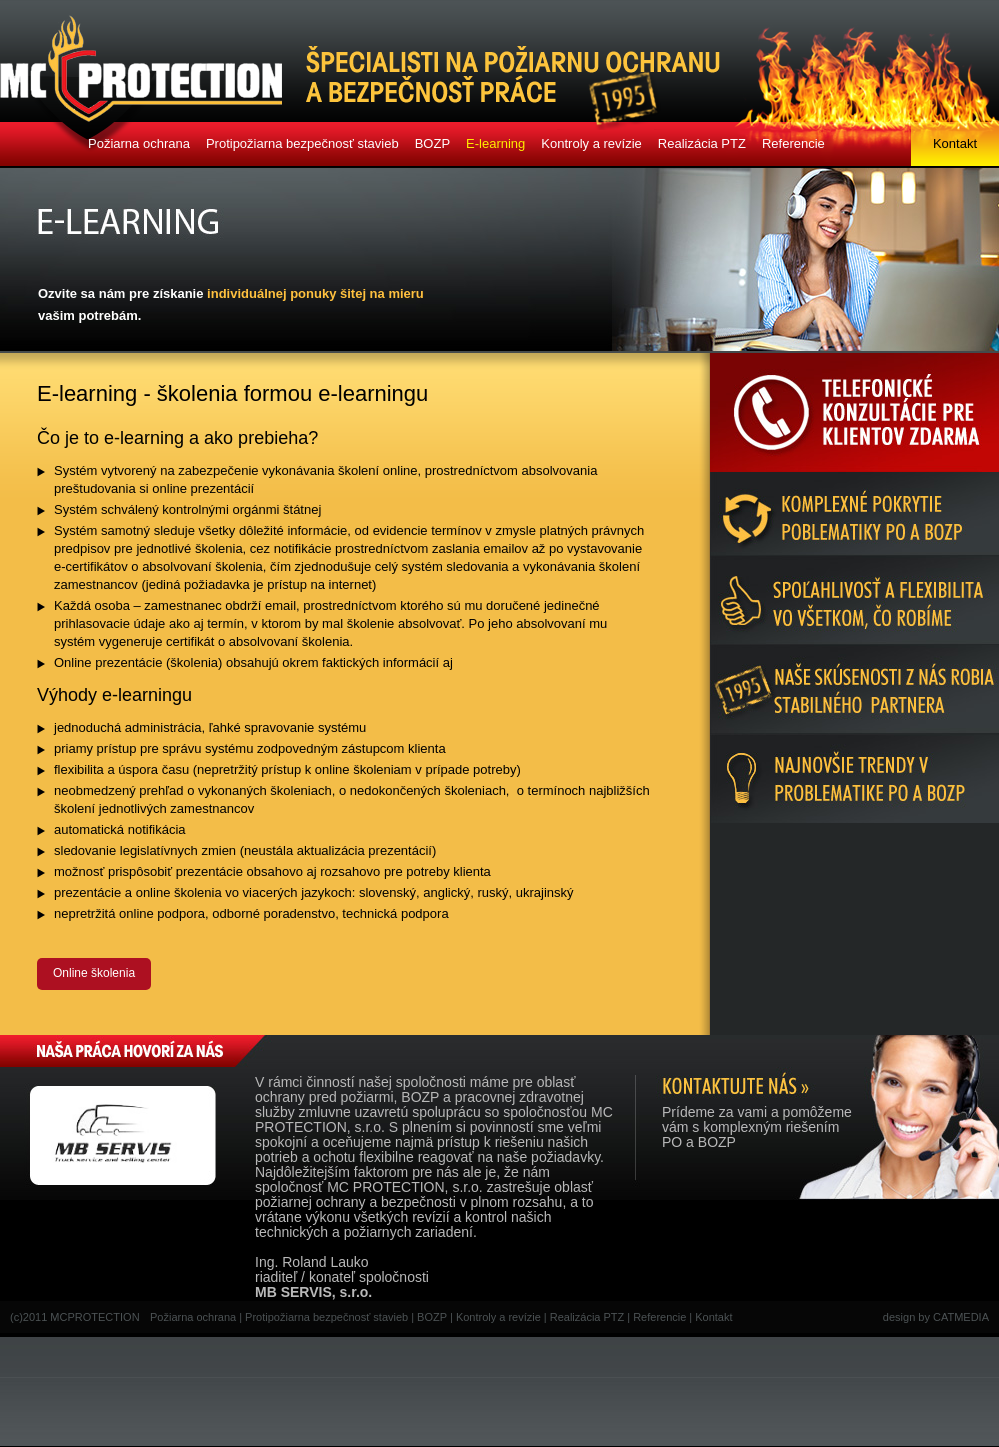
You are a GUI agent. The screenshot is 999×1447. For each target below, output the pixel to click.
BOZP (432, 143)
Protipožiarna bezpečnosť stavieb (302, 143)
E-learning (495, 143)
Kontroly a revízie (591, 143)
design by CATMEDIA (936, 1317)
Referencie (793, 143)
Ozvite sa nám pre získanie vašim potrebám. (231, 304)
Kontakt (955, 143)
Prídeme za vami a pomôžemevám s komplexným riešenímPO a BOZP (757, 1127)
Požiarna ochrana (139, 143)
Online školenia (94, 973)
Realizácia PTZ (702, 143)
